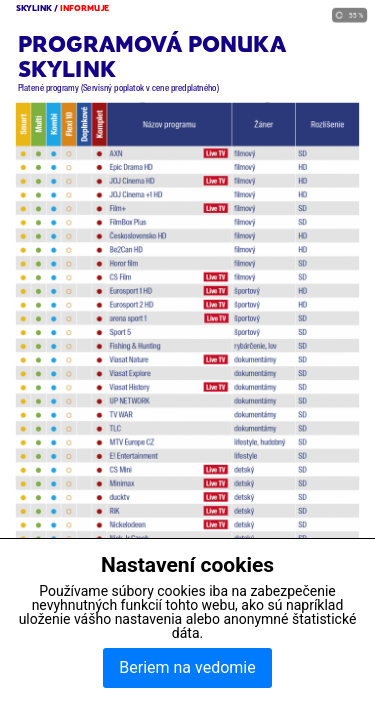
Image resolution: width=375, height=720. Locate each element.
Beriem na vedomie (187, 667)
